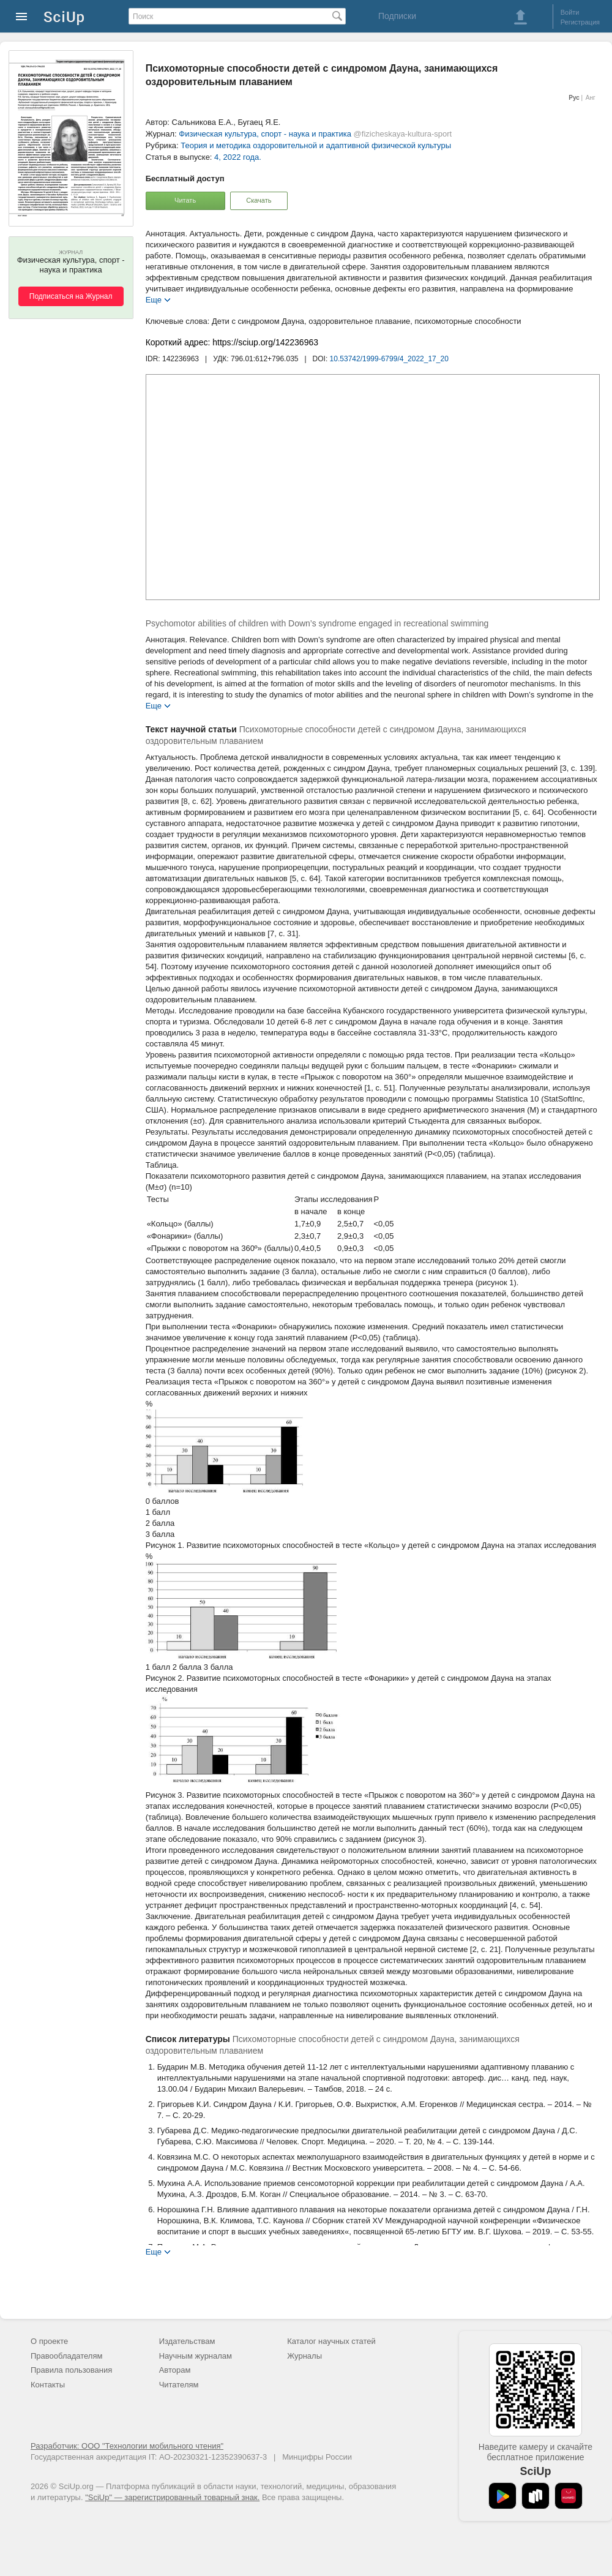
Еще (154, 299)
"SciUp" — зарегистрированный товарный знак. (172, 2497)
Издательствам (187, 2341)
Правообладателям (66, 2355)
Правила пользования (71, 2370)
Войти (570, 12)
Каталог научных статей (331, 2341)
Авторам (175, 2370)
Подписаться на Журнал (71, 296)
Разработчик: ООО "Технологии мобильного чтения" (127, 2445)
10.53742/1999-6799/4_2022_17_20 (389, 359)
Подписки (397, 16)
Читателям (179, 2384)
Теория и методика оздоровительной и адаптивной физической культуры (316, 145)
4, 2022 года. (237, 157)
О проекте (49, 2341)
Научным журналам (195, 2355)
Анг (590, 97)
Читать (185, 200)
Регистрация (580, 22)
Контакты (48, 2384)
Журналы (304, 2355)
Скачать (258, 200)
